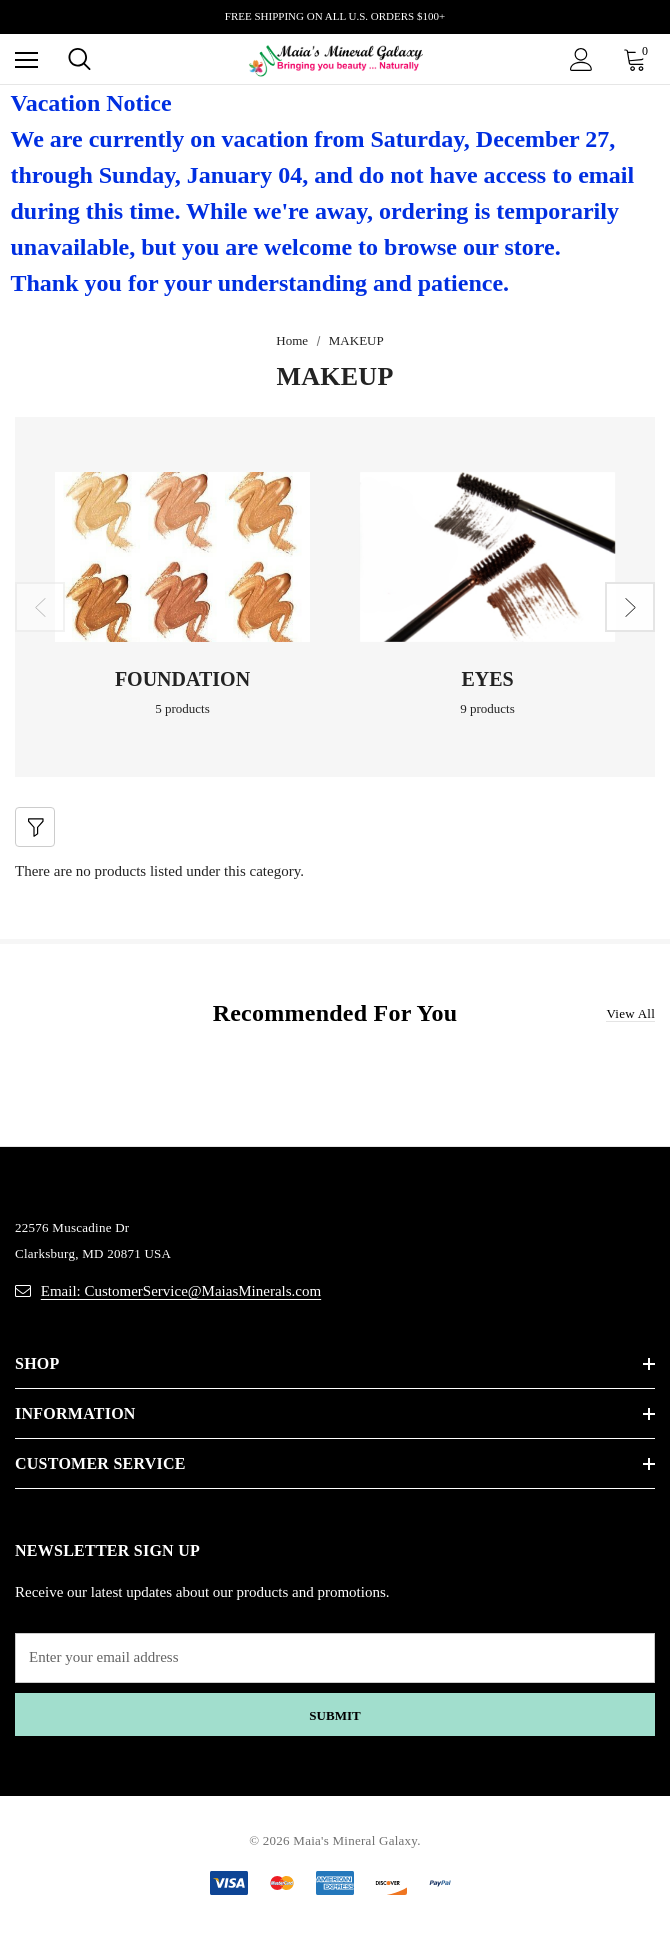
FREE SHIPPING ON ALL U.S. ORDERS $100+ (335, 16)
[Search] (79, 59)
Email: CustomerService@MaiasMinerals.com (181, 1291)
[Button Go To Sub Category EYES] (487, 557)
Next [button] (630, 607)
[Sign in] (581, 59)
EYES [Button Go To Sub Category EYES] (487, 679)
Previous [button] (40, 607)
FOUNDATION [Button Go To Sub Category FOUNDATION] (182, 679)
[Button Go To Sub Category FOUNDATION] (182, 557)
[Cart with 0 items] (639, 59)
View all (630, 1013)
